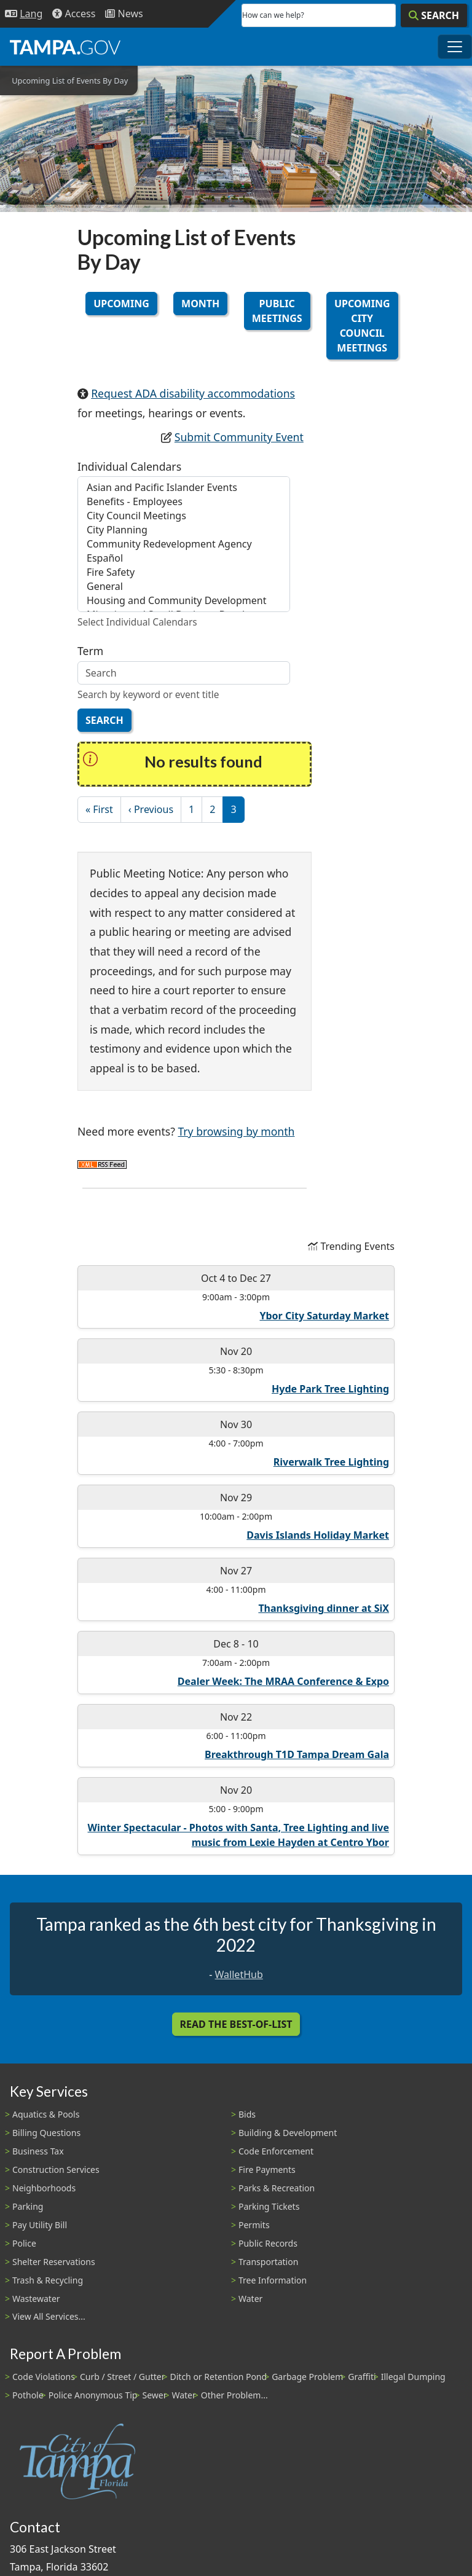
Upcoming (121, 303)
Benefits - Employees (183, 502)
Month (200, 303)
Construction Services (56, 2169)
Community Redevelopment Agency (183, 544)
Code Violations (43, 2376)
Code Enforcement (275, 2151)
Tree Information (272, 2280)
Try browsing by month (236, 1131)
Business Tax (38, 2151)
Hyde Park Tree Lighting (330, 1389)
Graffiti (362, 2376)
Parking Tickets (268, 2206)
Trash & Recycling (47, 2280)
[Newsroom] (124, 14)
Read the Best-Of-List (236, 2024)
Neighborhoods (44, 2188)
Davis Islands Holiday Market (317, 1535)
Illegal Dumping (413, 2376)
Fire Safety (183, 572)
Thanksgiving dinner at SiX (323, 1608)
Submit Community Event (239, 437)
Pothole (28, 2395)
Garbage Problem (307, 2376)
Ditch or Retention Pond (218, 2376)
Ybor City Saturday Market (324, 1315)
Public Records (267, 2243)
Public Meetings (277, 311)
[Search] (434, 15)
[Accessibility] (73, 14)
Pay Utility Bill (39, 2225)
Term (90, 650)
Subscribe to (102, 1165)
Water (250, 2298)
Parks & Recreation (276, 2188)
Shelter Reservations (53, 2262)
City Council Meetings (183, 516)
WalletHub (239, 1974)
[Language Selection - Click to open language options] (23, 14)
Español (183, 558)
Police (24, 2243)
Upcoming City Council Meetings (362, 326)
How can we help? (273, 15)
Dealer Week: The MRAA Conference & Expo (283, 1681)
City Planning (183, 530)
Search (104, 720)
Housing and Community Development (183, 601)
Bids (247, 2114)
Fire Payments (267, 2169)
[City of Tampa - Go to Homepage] (65, 47)
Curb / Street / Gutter (122, 2376)
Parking (27, 2206)
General (183, 586)
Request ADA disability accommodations (193, 393)
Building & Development (287, 2132)
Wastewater (36, 2298)
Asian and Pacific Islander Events (183, 488)
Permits (254, 2225)
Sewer (154, 2395)
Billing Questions (46, 2132)
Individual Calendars (129, 466)
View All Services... (48, 2316)
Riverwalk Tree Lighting (331, 1462)
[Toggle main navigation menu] (455, 46)
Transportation (268, 2262)
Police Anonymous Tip (93, 2395)
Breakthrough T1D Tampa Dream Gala (297, 1754)
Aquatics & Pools (45, 2114)
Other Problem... (234, 2395)
